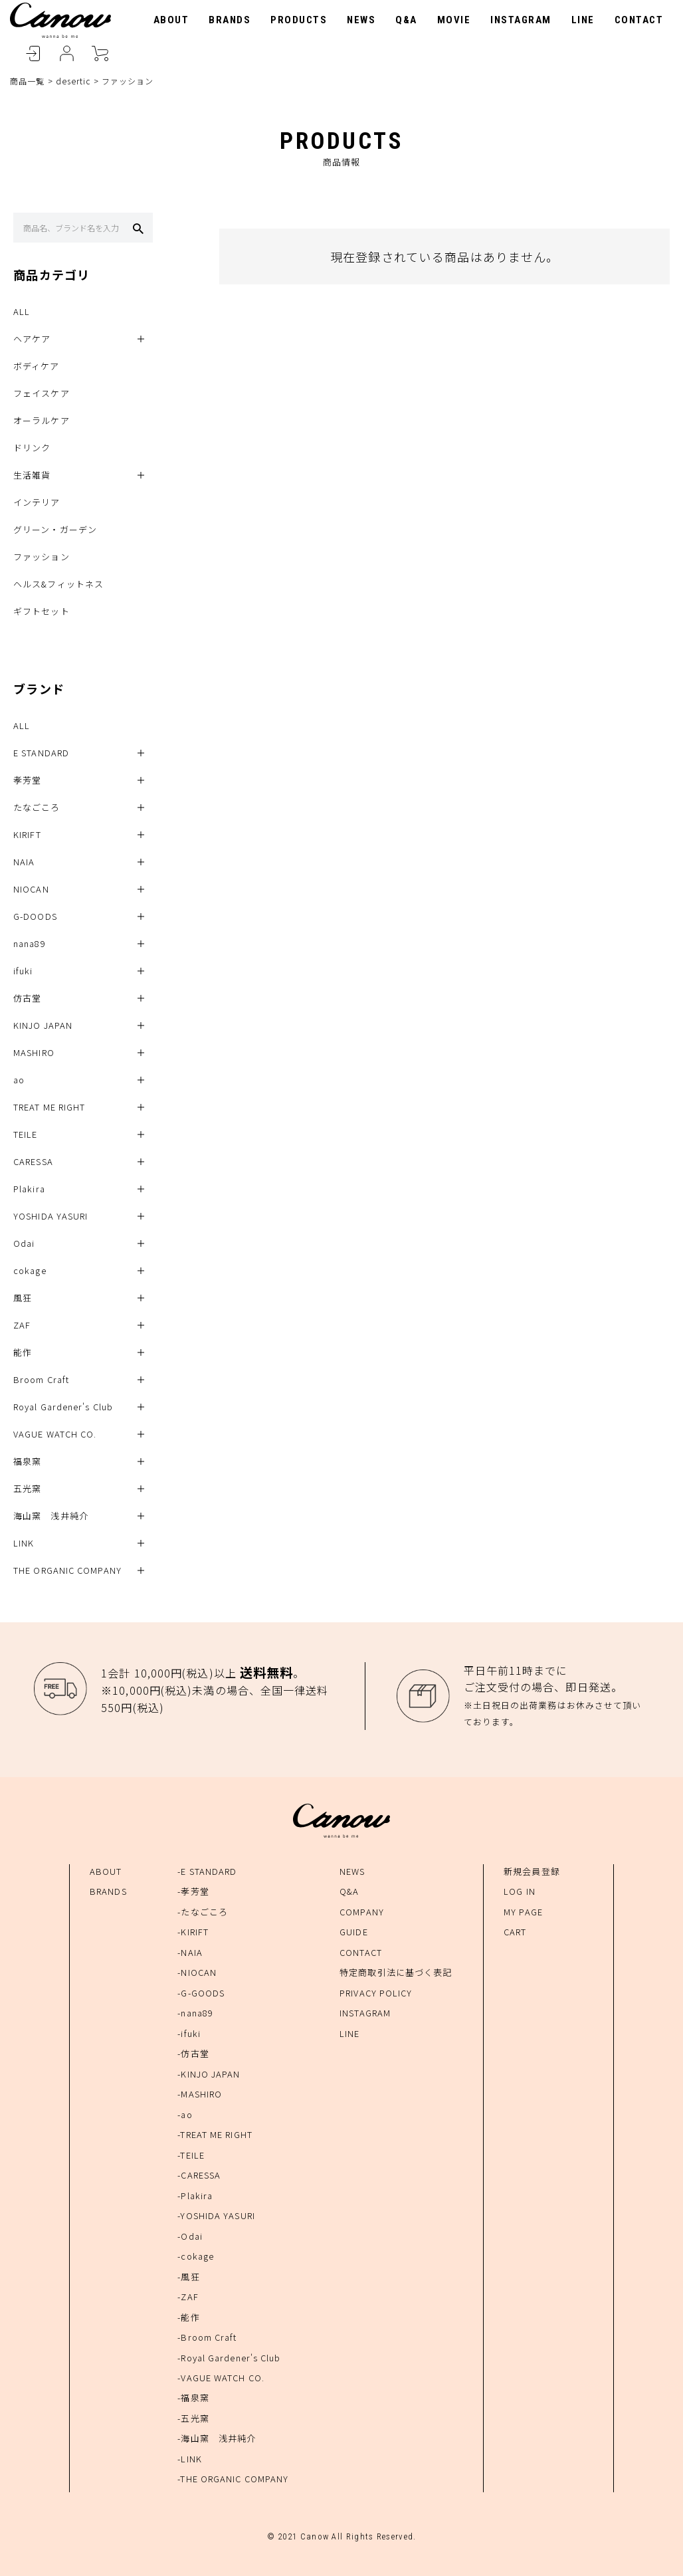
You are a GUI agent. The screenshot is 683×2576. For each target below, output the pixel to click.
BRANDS (229, 20)
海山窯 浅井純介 (50, 1515)
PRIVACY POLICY (376, 1992)
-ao (184, 2114)
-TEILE (191, 2155)
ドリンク (31, 447)
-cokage (195, 2256)
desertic (73, 80)
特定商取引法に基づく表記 (396, 1972)
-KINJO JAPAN (208, 2074)
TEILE (25, 1134)
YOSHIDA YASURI (50, 1216)
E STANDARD (41, 752)
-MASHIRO (199, 2094)
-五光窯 (193, 2418)
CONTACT (639, 20)
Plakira (29, 1188)
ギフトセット (41, 611)
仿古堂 (27, 998)
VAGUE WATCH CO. (55, 1434)
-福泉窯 (193, 2397)
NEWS (361, 20)
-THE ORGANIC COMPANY (232, 2478)
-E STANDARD (207, 1871)
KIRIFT (27, 834)
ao (19, 1079)
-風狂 (188, 2276)
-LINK (189, 2458)
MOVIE (454, 20)
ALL (21, 311)
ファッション (41, 556)
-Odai (190, 2236)
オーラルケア (41, 420)
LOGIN (33, 54)
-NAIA (190, 1952)
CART (100, 54)
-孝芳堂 (193, 1891)
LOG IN (520, 1891)
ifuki (23, 970)
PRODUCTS (298, 20)
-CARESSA (199, 2175)
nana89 (29, 943)
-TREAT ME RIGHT (214, 2134)
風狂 (22, 1297)
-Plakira (195, 2195)
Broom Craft (41, 1379)
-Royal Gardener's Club (228, 2357)
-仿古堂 (193, 2053)
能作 (22, 1352)
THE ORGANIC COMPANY (67, 1570)
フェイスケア (41, 393)
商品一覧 (27, 80)
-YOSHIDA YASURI (216, 2215)
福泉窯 (27, 1461)
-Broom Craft (207, 2337)
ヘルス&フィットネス (58, 584)
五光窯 (27, 1488)
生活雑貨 (31, 475)
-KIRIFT (193, 1931)
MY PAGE (523, 1911)
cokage (30, 1270)
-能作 (188, 2317)
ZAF (22, 1325)
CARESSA (33, 1161)
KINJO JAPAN (42, 1025)
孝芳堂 (27, 780)
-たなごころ (202, 1911)
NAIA (24, 861)
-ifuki (189, 2033)
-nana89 (195, 2012)
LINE (583, 20)
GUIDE (354, 1931)
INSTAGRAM (520, 20)
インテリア (36, 502)
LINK (23, 1543)
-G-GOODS (201, 1992)
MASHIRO (33, 1052)
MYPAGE (66, 54)
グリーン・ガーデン (55, 529)
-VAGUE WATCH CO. (220, 2377)
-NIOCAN (197, 1972)
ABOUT (171, 20)
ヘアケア (31, 338)
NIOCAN (31, 889)
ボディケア (36, 366)
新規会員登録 (532, 1871)
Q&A (406, 20)
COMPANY (362, 1911)
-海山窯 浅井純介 (216, 2438)
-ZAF (187, 2296)
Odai (24, 1243)
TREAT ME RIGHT (49, 1107)
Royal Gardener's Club (63, 1406)
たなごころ (36, 807)
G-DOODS (35, 916)
